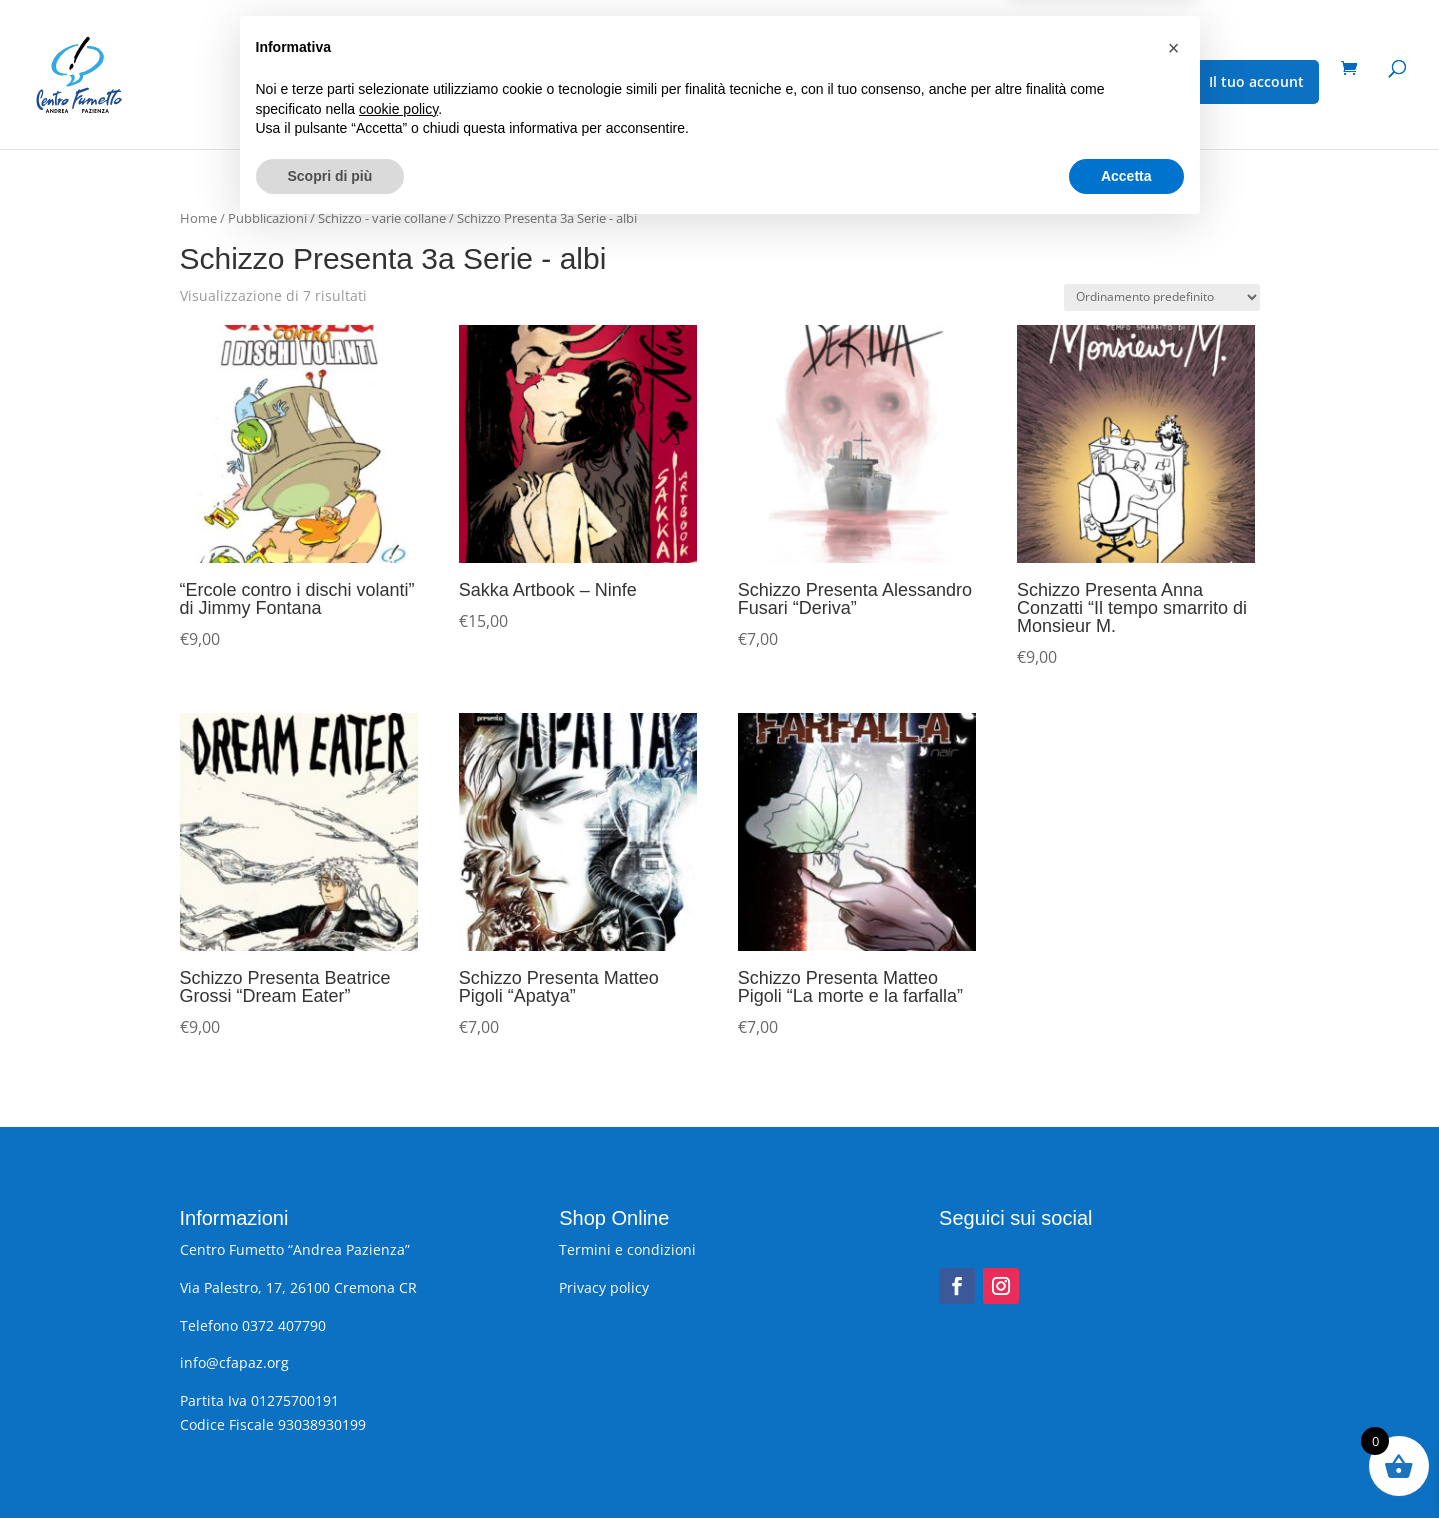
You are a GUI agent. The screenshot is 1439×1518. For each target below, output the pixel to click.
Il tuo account (1256, 81)
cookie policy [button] (398, 1396)
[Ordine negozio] (1162, 297)
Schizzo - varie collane (382, 218)
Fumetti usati (924, 83)
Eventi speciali (459, 83)
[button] (1174, 1336)
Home (198, 218)
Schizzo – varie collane (1072, 83)
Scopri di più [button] (330, 1463)
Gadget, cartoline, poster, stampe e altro (693, 83)
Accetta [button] (1126, 1463)
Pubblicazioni (319, 83)
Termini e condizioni (627, 1249)
